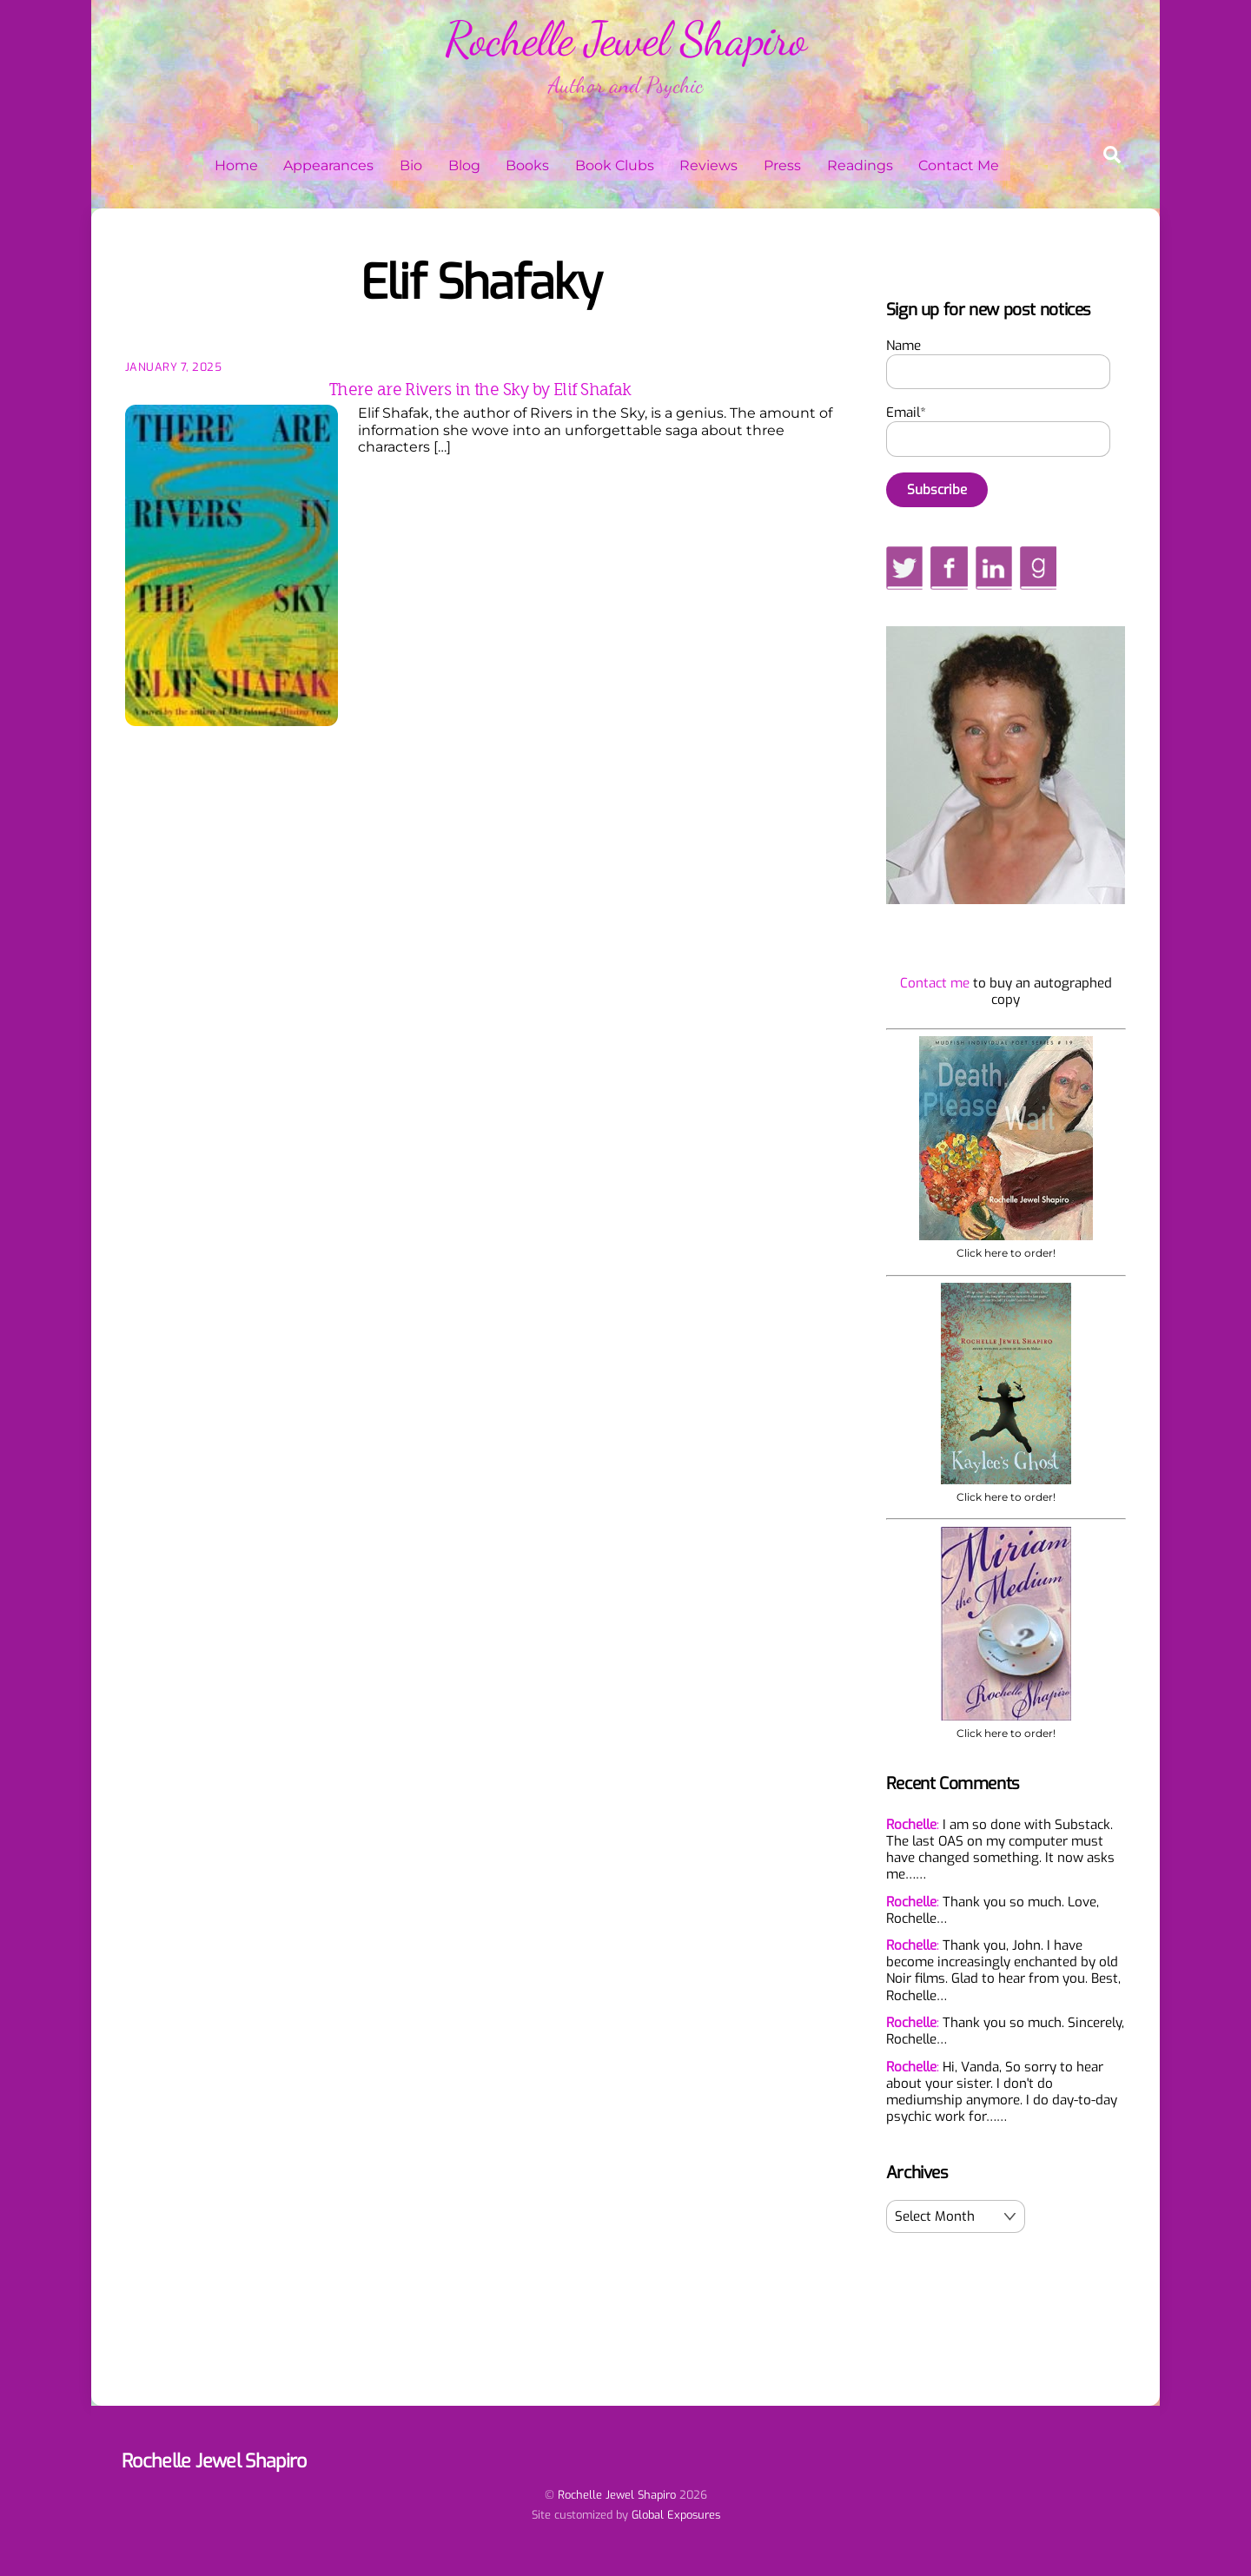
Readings (860, 165)
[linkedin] (994, 568)
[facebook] (948, 568)
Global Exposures (676, 2514)
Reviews (708, 165)
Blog (464, 165)
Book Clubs (614, 165)
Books (527, 165)
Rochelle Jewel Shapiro (617, 2494)
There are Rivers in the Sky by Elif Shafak (480, 389)
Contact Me (958, 165)
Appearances (328, 165)
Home (236, 165)
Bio (411, 165)
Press (782, 165)
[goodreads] (1038, 568)
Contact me (935, 983)
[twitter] (904, 568)
